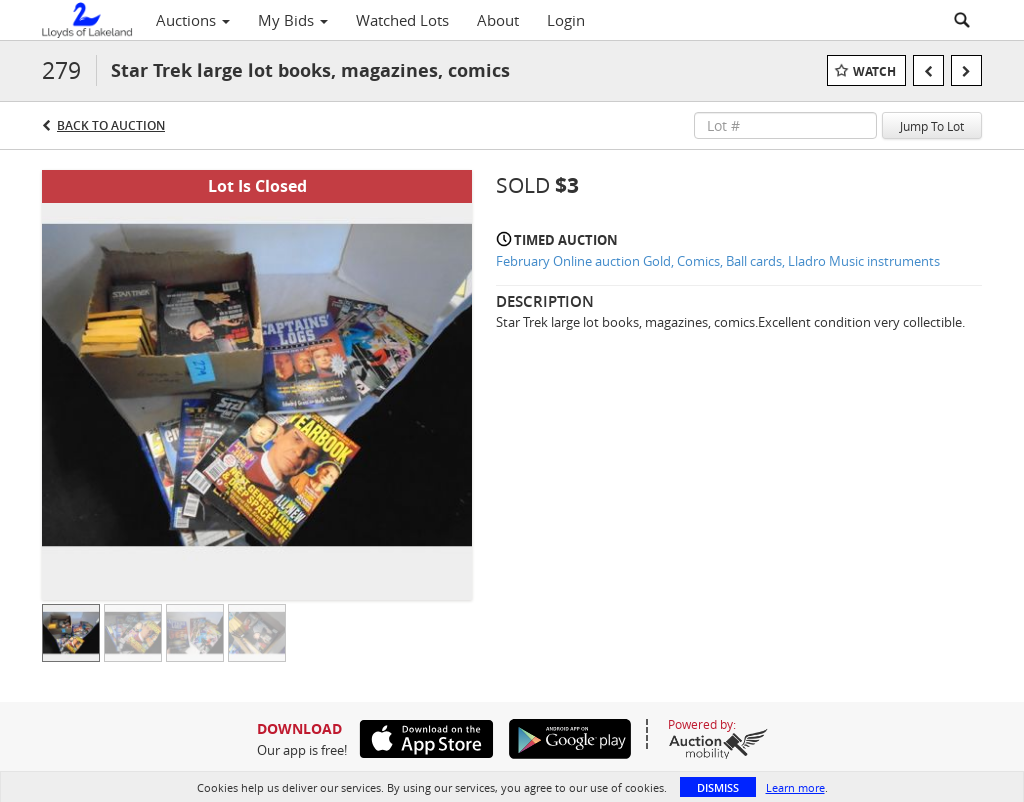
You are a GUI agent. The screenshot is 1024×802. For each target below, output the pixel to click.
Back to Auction (111, 125)
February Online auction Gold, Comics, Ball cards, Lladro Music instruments (718, 261)
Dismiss (718, 787)
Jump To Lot (932, 126)
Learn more (795, 787)
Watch (874, 71)
